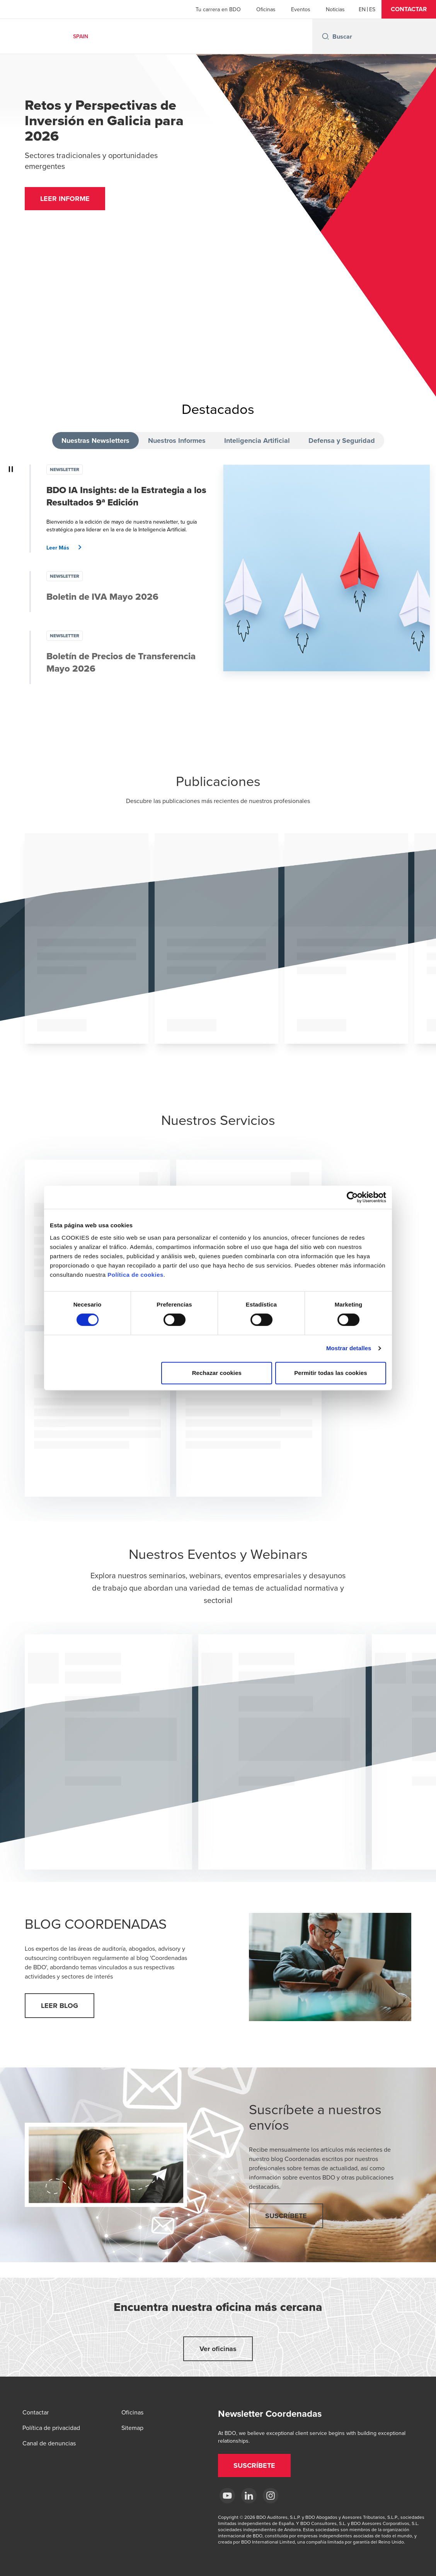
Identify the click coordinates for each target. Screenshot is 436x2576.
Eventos (300, 9)
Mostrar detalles (348, 1348)
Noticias (335, 9)
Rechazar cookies (217, 1373)
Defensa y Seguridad (341, 441)
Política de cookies (135, 1274)
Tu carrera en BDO (218, 9)
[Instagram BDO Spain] (270, 2495)
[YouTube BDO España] (227, 2495)
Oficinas (266, 9)
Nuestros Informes (177, 441)
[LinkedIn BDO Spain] (249, 2495)
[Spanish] (372, 9)
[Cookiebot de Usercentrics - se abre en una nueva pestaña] (352, 1197)
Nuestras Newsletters (95, 441)
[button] (409, 9)
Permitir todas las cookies (330, 1373)
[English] (362, 9)
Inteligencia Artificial (257, 441)
